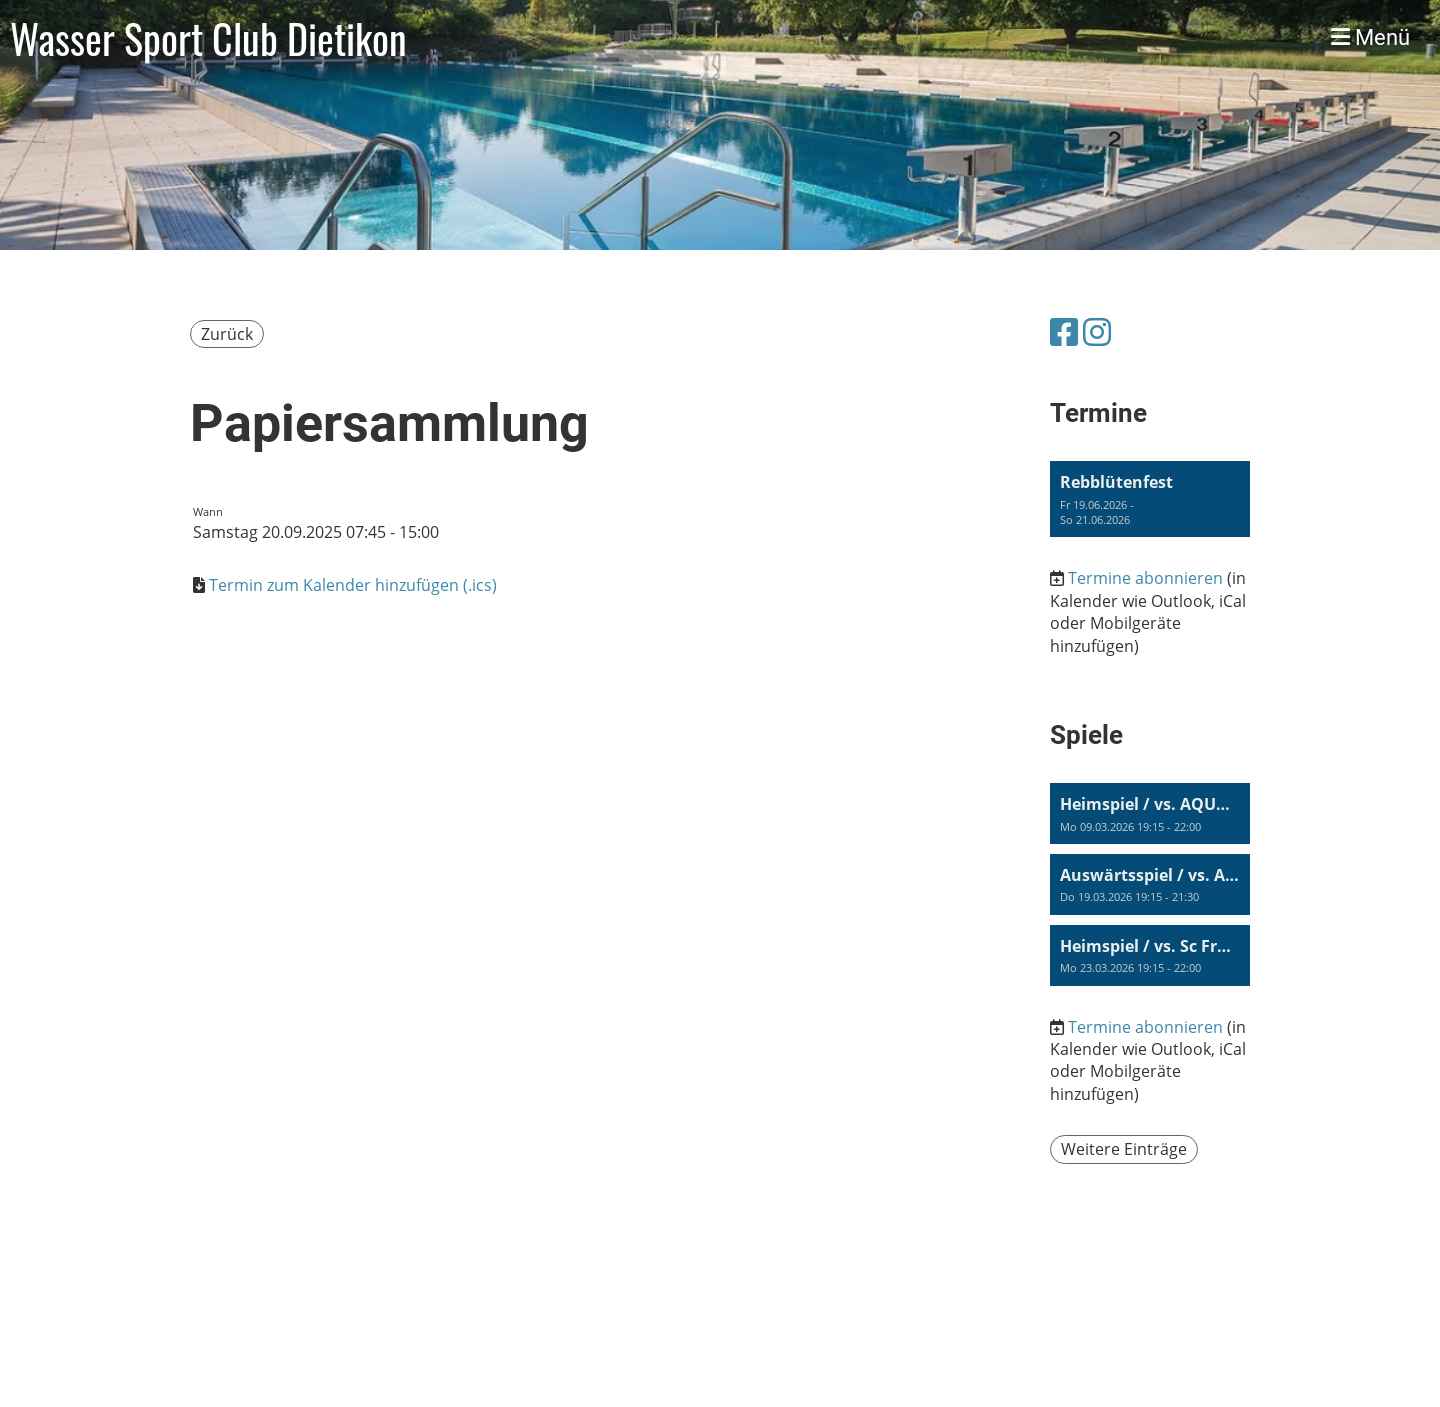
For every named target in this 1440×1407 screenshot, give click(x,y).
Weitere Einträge (1124, 1149)
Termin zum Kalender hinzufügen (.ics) (353, 585)
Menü (1370, 37)
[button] (1150, 499)
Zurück (227, 334)
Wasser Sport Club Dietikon (208, 38)
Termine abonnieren (1145, 578)
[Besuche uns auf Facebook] (1064, 331)
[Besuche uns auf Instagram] (1097, 331)
